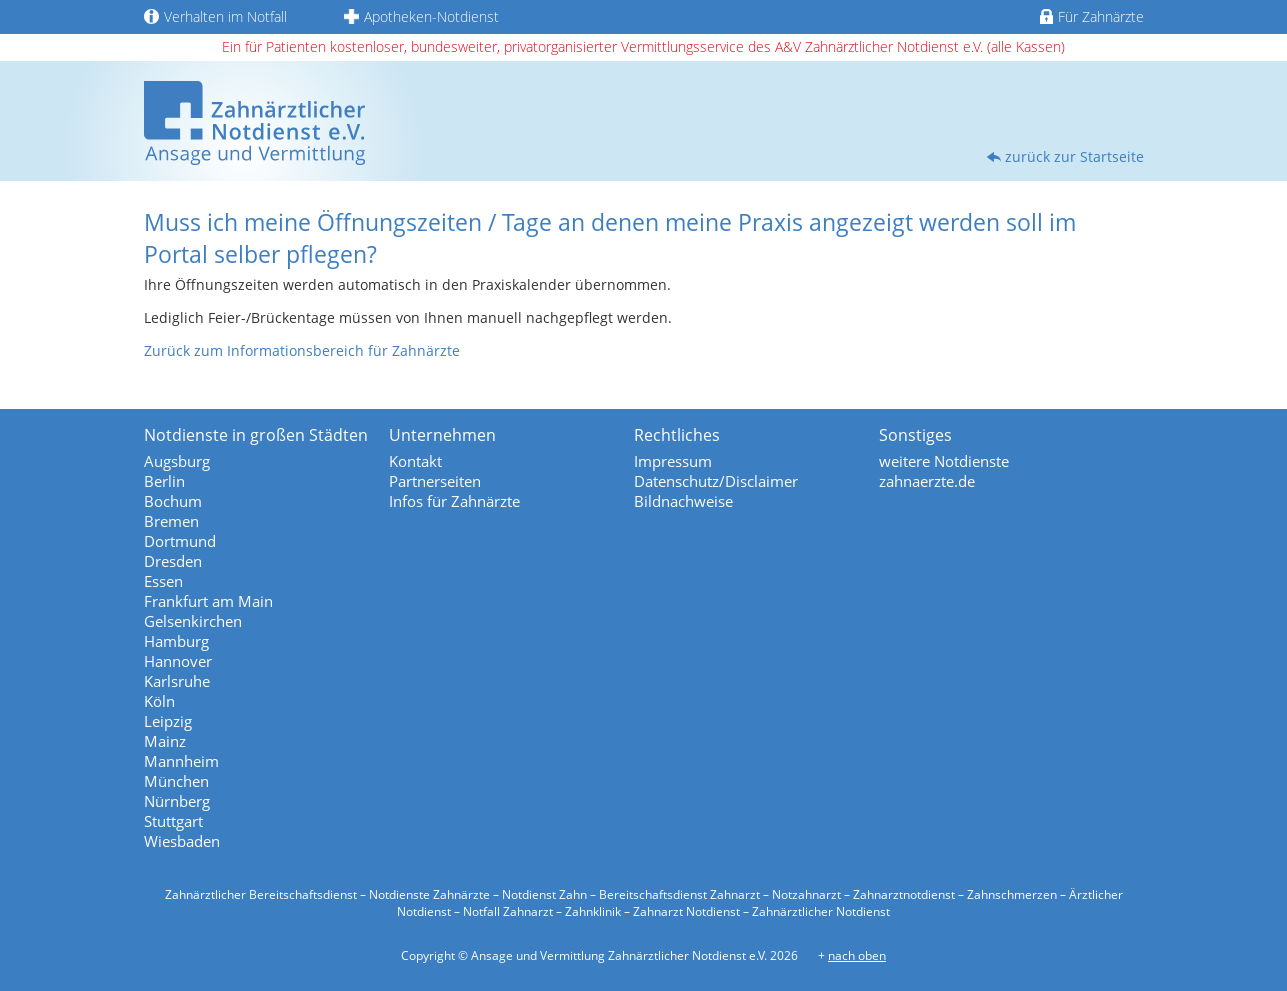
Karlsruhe (177, 681)
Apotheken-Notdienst (421, 16)
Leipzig (168, 721)
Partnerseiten (435, 481)
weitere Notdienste (944, 461)
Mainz (165, 741)
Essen (163, 581)
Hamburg (176, 641)
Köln (159, 701)
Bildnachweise (683, 501)
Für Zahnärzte (1091, 16)
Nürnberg (177, 801)
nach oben (857, 955)
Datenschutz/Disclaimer (716, 481)
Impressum (673, 461)
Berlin (164, 481)
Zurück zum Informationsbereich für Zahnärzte (302, 350)
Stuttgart (173, 821)
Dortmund (180, 541)
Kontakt (415, 461)
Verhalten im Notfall (215, 16)
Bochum (173, 501)
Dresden (173, 561)
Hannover (178, 661)
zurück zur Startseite (1074, 156)
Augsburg (177, 461)
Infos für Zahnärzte (454, 501)
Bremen (171, 521)
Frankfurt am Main (208, 601)
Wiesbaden (182, 841)
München (176, 781)
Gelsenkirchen (193, 621)
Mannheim (181, 761)
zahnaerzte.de (927, 481)
